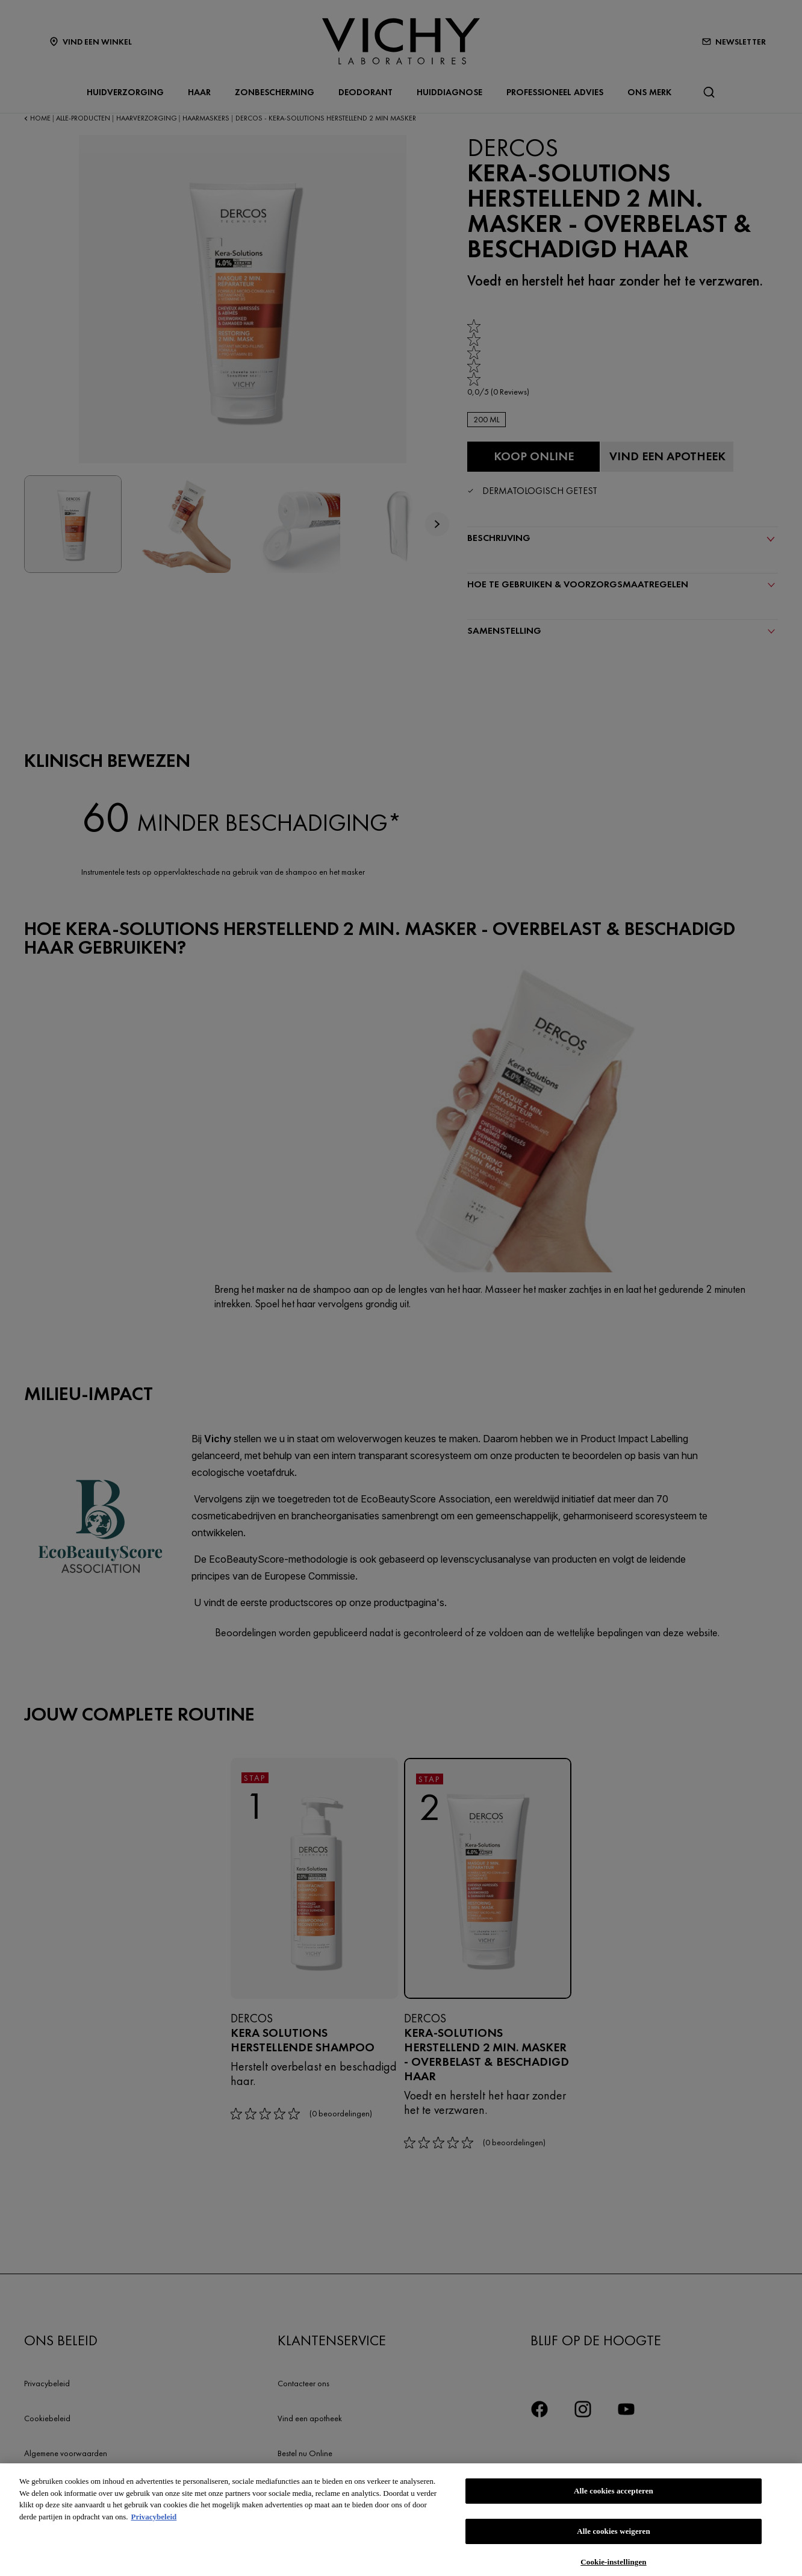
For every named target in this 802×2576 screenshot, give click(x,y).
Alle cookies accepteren (613, 2498)
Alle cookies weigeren (613, 2538)
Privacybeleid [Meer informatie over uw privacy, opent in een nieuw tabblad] (154, 2524)
